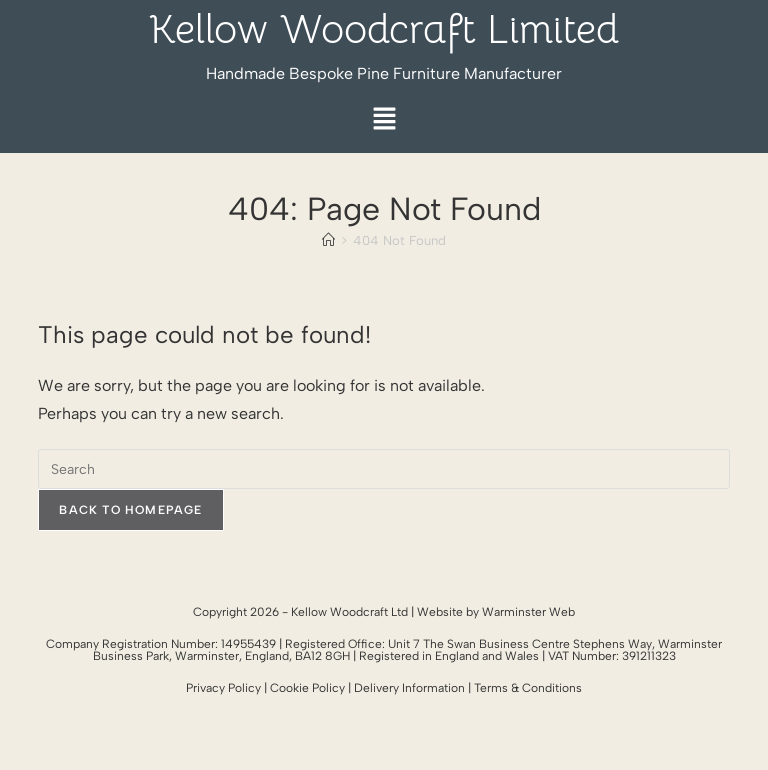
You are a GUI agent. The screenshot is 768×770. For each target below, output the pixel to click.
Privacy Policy (223, 688)
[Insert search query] (383, 469)
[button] (384, 121)
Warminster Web (528, 612)
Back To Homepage (130, 510)
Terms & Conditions (528, 688)
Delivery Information (409, 688)
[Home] (328, 240)
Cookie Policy (307, 688)
